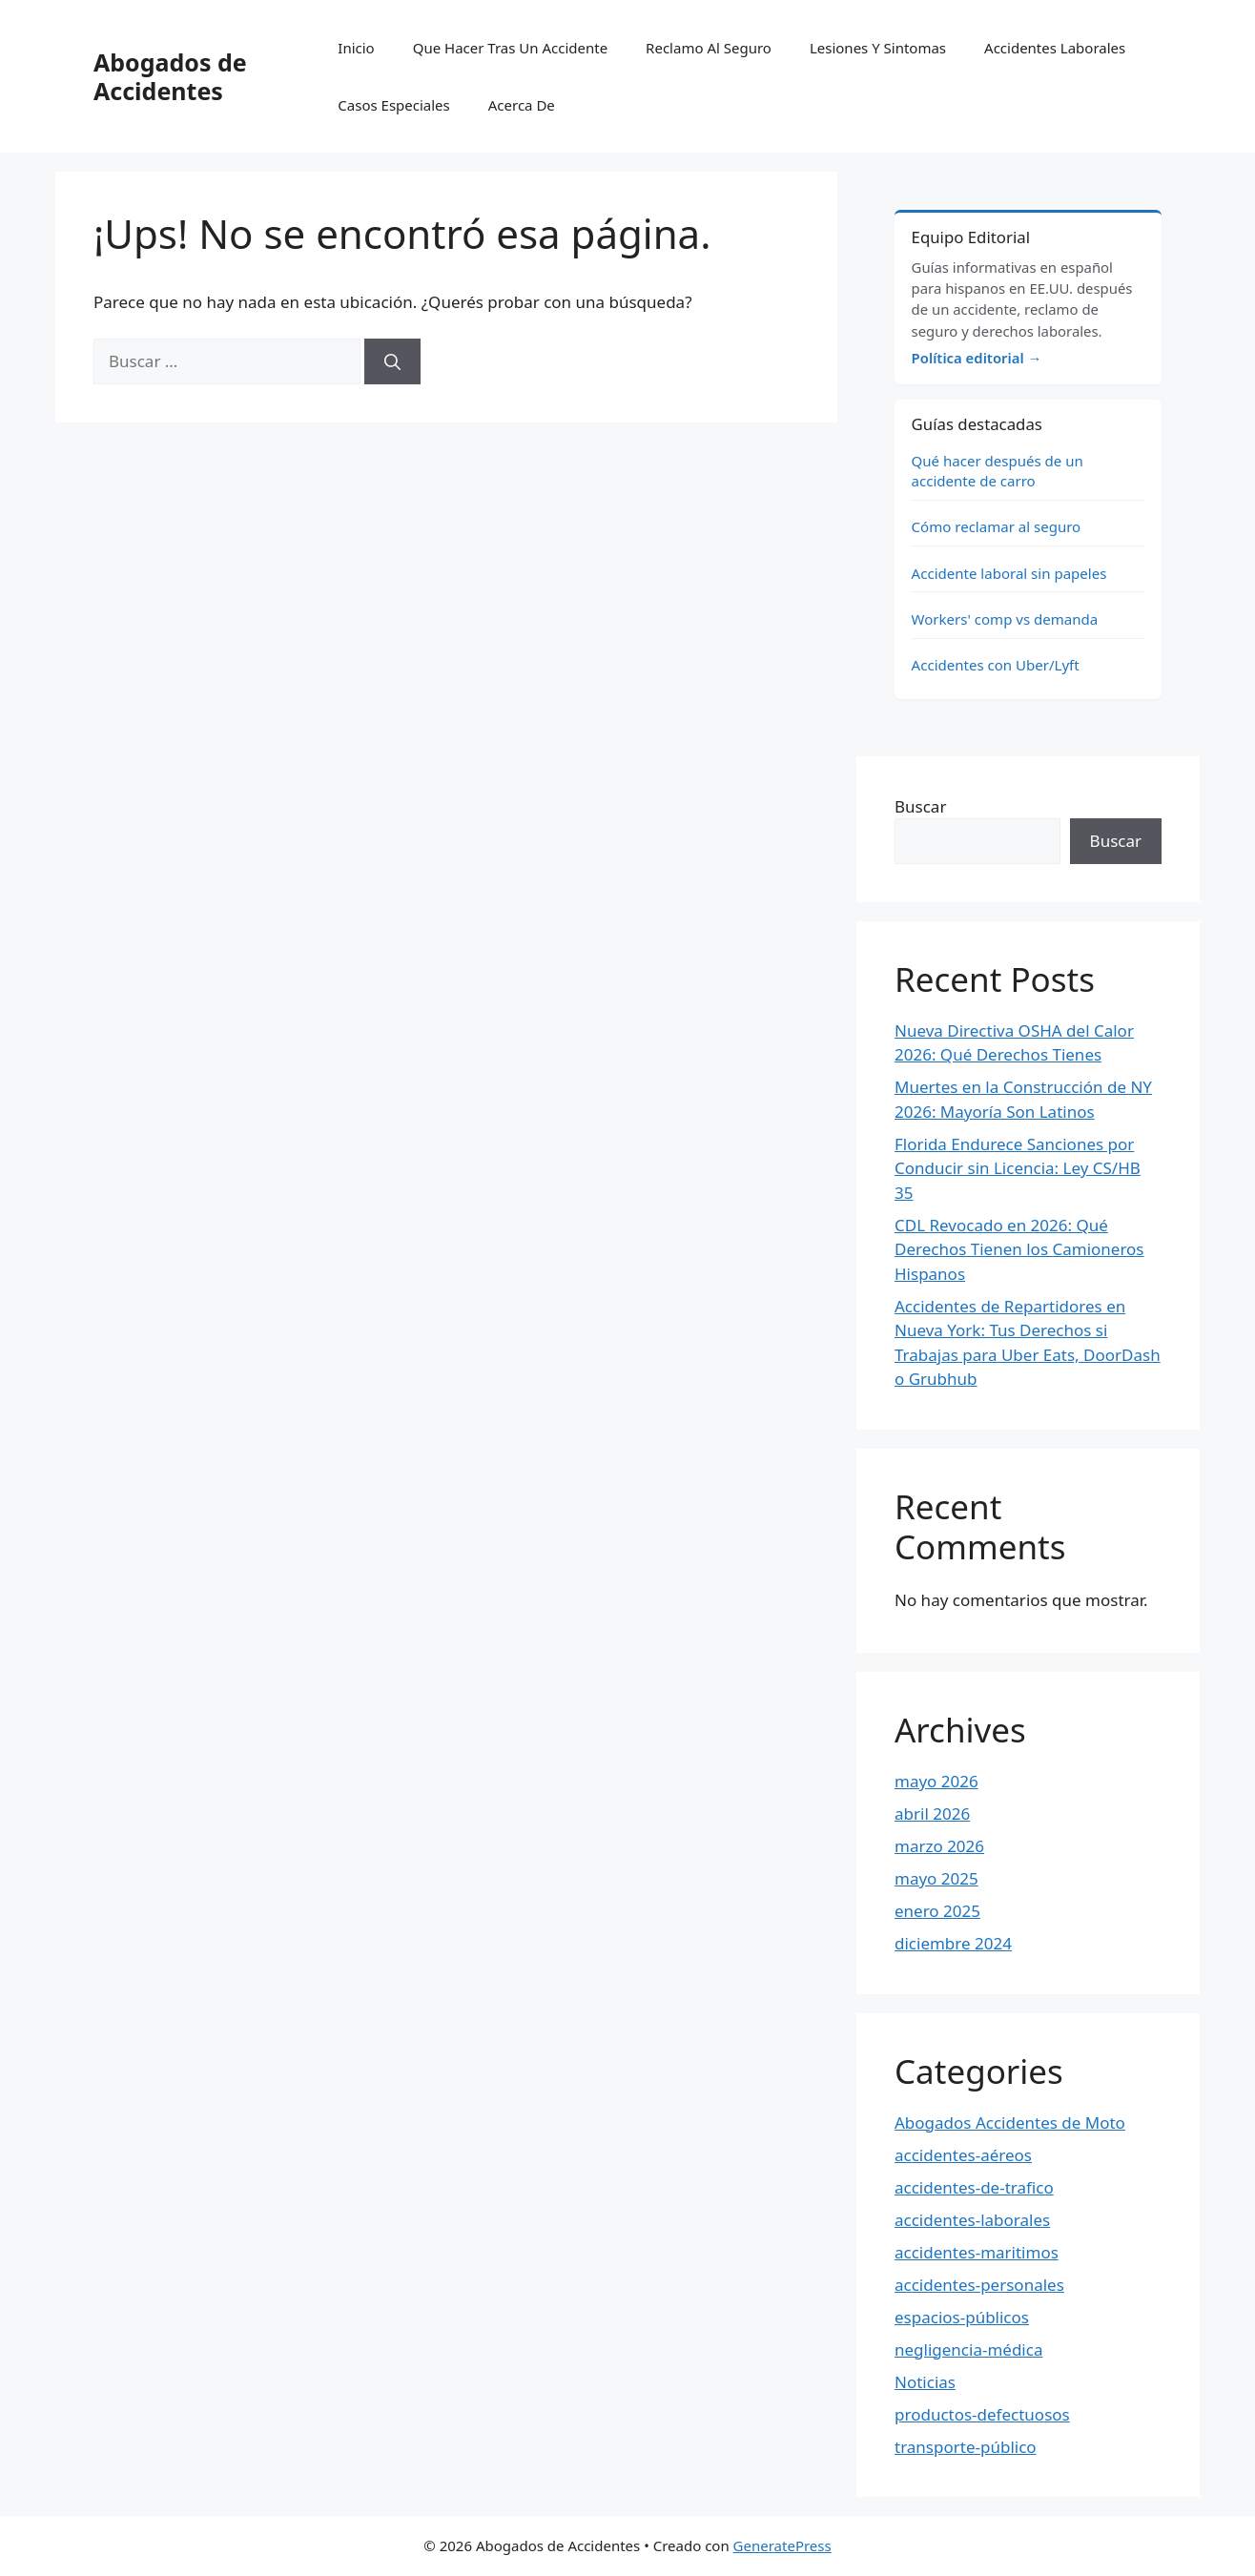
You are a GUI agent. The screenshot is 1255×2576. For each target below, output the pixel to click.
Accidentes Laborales (1054, 47)
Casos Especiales (393, 104)
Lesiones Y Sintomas (878, 47)
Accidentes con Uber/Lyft (996, 664)
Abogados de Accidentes (170, 76)
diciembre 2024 (953, 1943)
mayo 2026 (936, 1781)
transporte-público (966, 2447)
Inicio (356, 47)
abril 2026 (932, 1813)
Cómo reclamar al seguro (996, 526)
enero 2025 (937, 1911)
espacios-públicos (962, 2317)
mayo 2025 (936, 1878)
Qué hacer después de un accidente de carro (997, 470)
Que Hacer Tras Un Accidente (510, 47)
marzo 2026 (939, 1846)
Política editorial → (977, 357)
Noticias (925, 2382)
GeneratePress (782, 2545)
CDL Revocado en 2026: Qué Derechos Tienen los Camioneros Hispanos (1019, 1249)
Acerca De (521, 104)
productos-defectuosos (982, 2414)
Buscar (920, 806)
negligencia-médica (968, 2349)
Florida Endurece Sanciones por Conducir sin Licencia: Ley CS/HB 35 (1018, 1168)
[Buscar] (392, 361)
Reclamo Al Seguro (709, 47)
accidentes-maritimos (977, 2252)
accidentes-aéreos (963, 2155)
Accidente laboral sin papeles (1009, 573)
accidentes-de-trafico (974, 2187)
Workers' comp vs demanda (1005, 619)
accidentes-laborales (972, 2220)
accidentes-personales (979, 2285)
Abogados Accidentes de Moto (1010, 2122)
